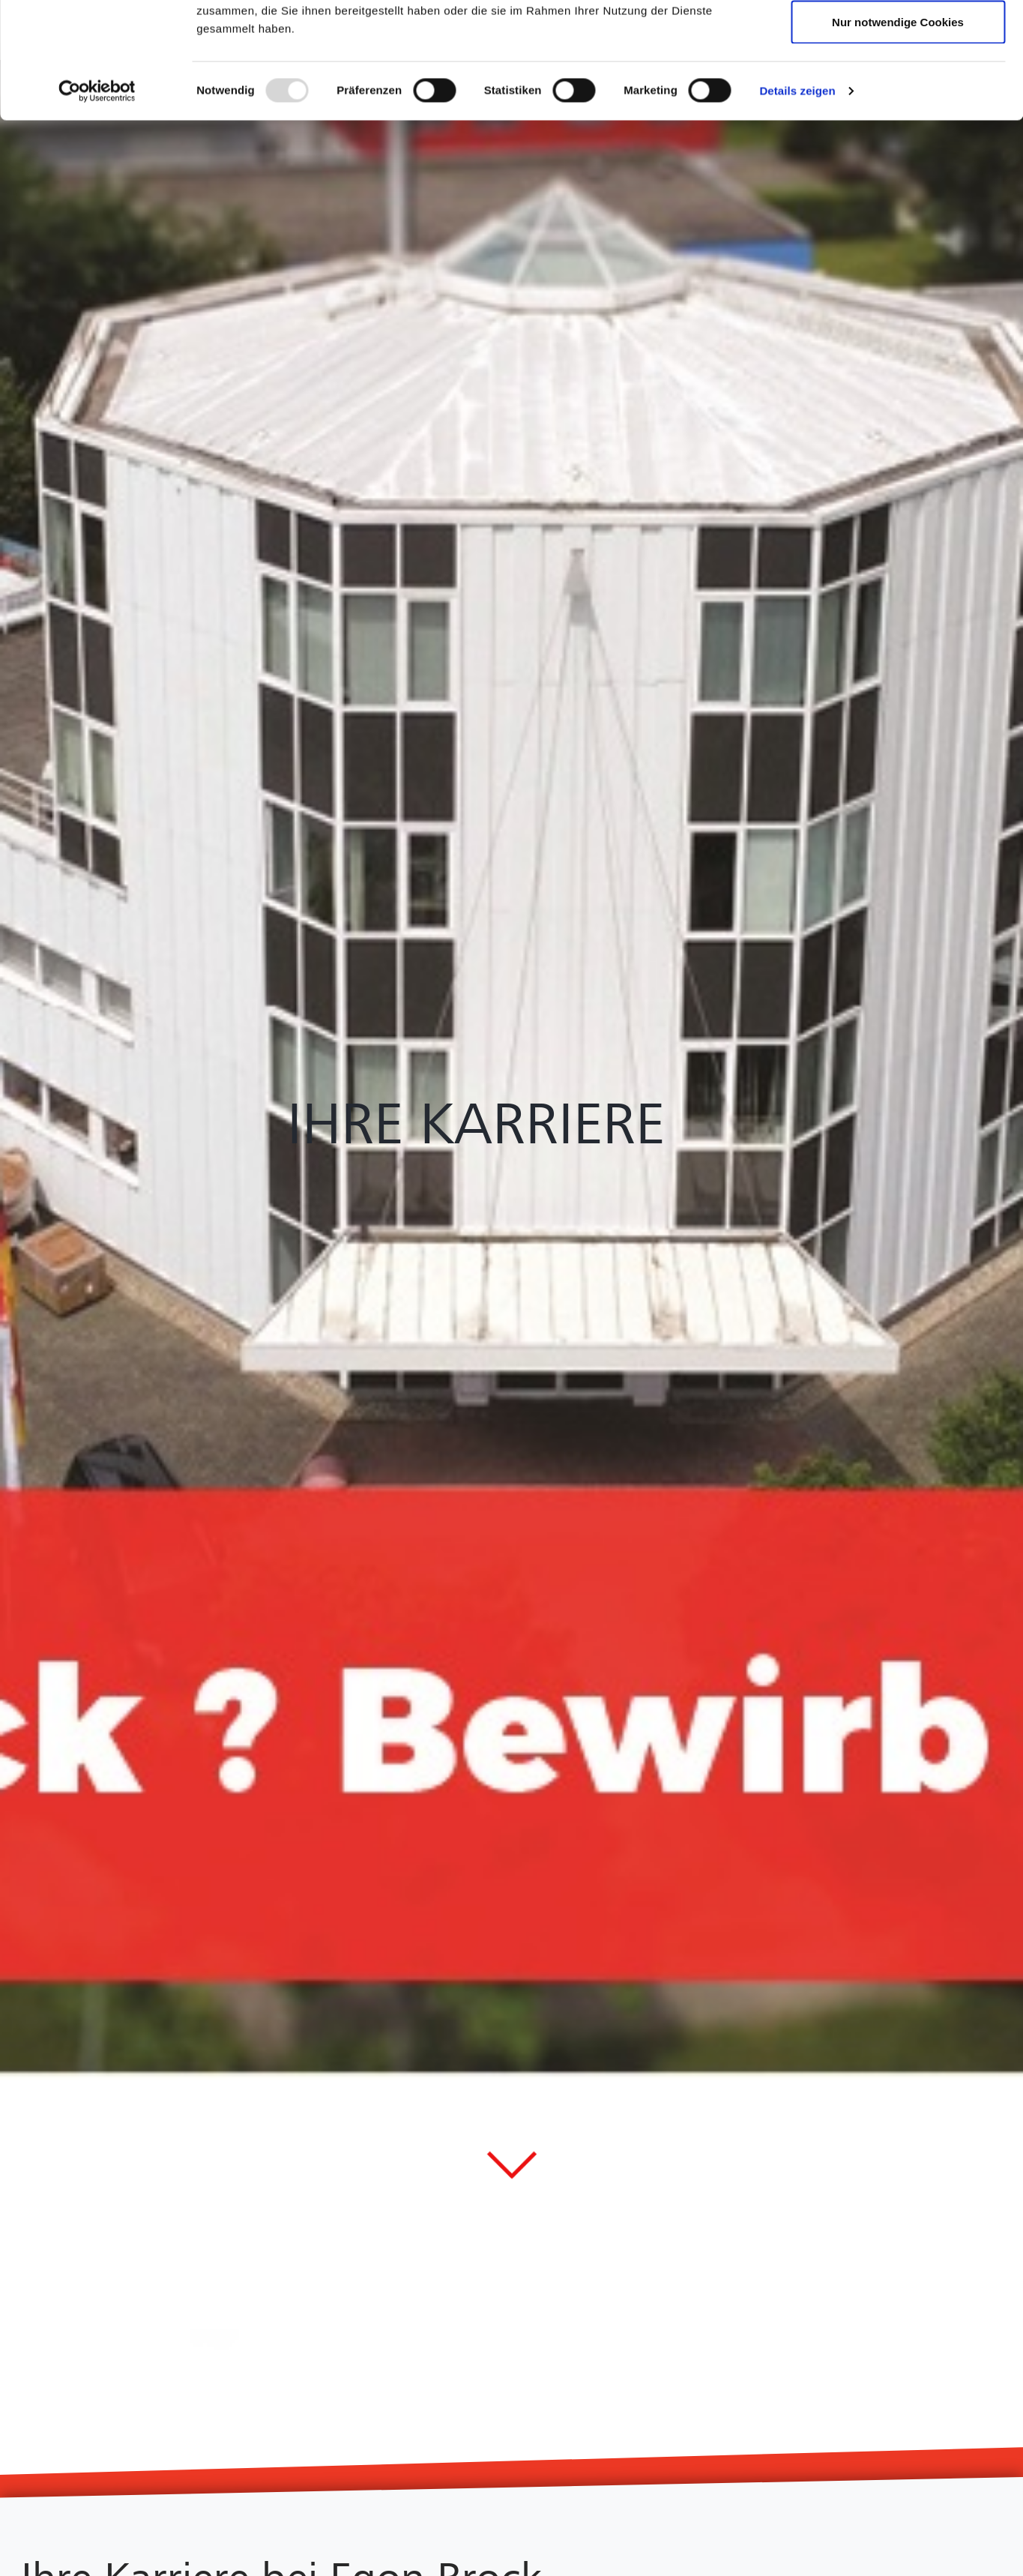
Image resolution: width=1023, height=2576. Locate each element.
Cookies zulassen (898, 39)
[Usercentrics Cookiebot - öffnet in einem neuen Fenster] (97, 207)
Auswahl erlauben (898, 88)
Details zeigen (797, 206)
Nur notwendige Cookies (898, 137)
